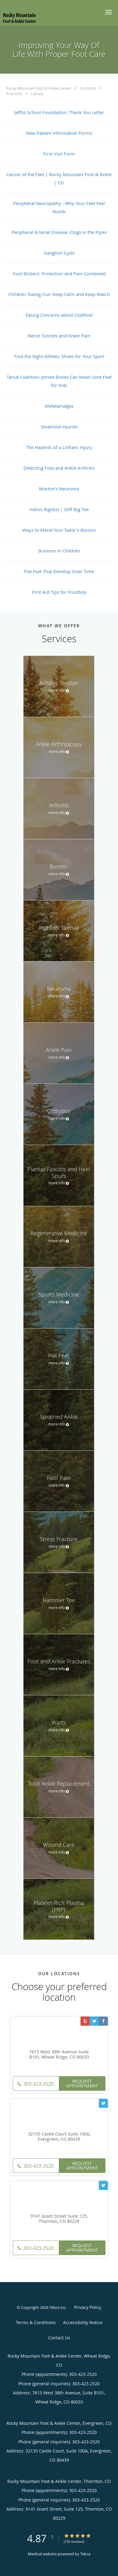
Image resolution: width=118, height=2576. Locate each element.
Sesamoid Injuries (59, 426)
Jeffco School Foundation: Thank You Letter (59, 112)
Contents (88, 88)
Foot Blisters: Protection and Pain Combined (59, 273)
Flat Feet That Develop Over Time (59, 571)
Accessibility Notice (82, 2322)
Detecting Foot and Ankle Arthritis (59, 468)
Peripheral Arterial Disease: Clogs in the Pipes (59, 232)
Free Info (14, 93)
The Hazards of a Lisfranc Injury (59, 447)
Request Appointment (82, 2083)
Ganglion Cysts (59, 253)
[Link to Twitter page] (94, 2021)
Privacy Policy (87, 2307)
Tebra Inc (57, 2307)
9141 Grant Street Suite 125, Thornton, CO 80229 (59, 2219)
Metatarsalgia (59, 406)
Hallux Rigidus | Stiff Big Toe (59, 509)
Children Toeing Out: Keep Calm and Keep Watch (59, 294)
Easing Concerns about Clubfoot (59, 315)
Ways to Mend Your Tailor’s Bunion (59, 530)
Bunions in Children (59, 551)
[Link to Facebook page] (103, 2021)
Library (37, 93)
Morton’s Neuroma (59, 489)
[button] (108, 12)
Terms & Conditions (36, 2322)
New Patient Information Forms (59, 133)
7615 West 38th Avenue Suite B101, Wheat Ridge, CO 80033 (59, 2054)
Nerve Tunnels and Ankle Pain (59, 335)
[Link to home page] (24, 13)
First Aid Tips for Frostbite (59, 592)
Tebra (85, 2554)
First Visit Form (59, 154)
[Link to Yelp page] (85, 2021)
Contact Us (59, 2338)
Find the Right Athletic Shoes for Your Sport (59, 356)
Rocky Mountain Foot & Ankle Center (39, 88)
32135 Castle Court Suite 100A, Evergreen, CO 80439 (59, 2137)
